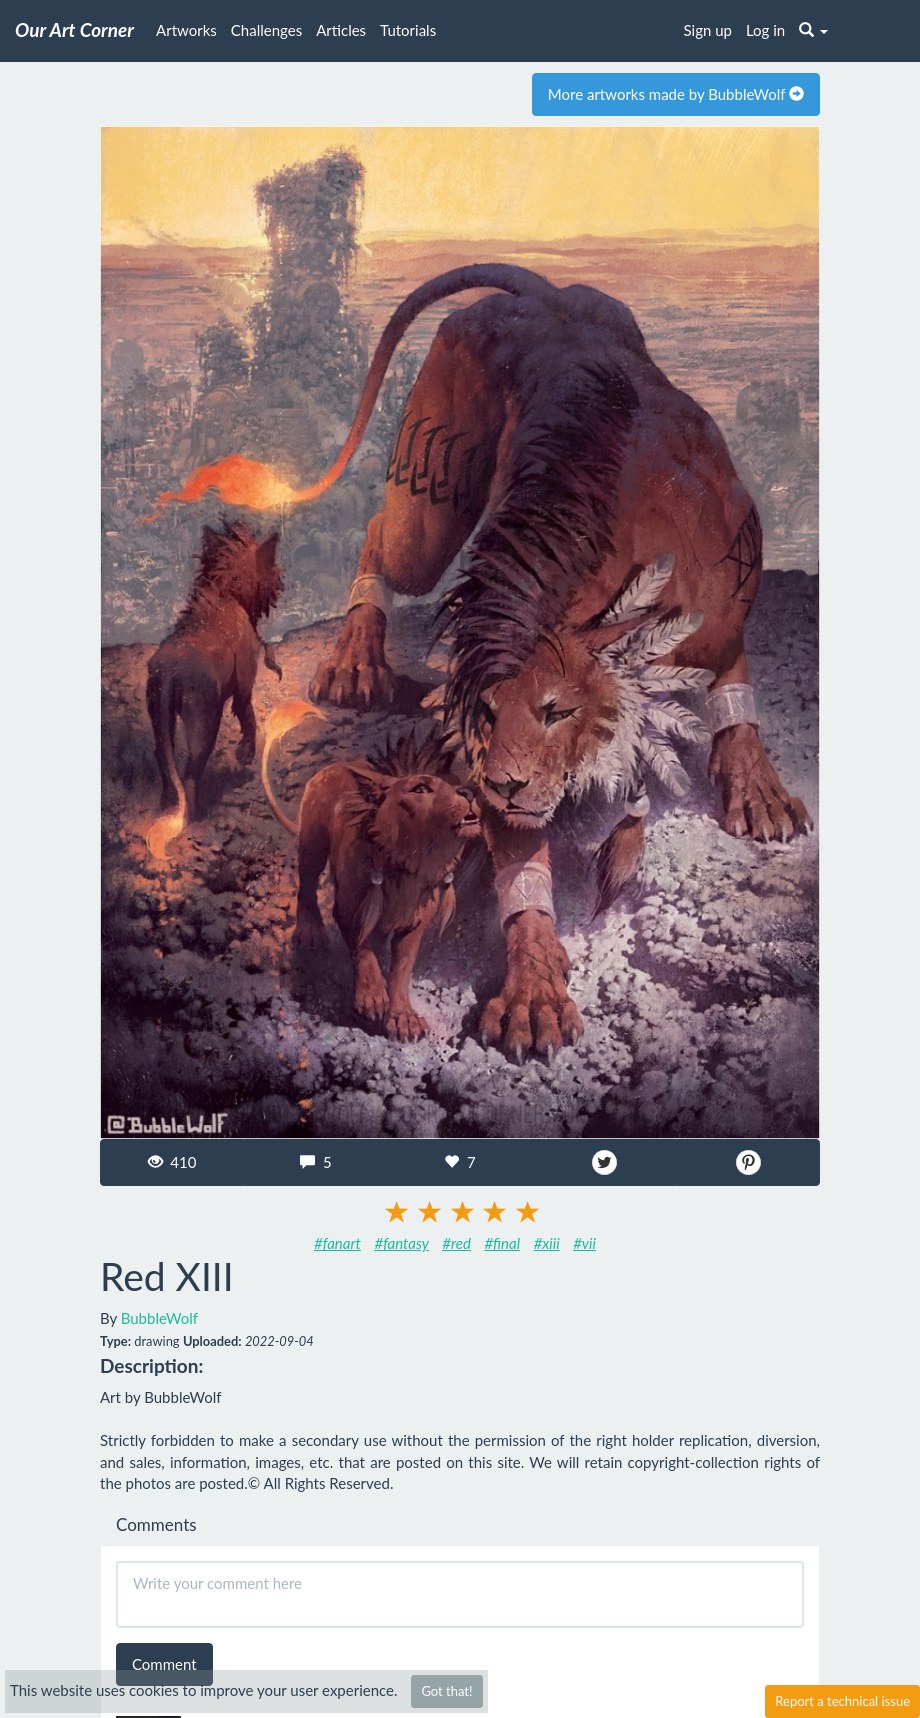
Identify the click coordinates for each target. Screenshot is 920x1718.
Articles (341, 30)
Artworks (186, 30)
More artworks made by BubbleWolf (676, 94)
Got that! (446, 1691)
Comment (164, 1664)
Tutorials (408, 30)
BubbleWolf (159, 1318)
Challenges (266, 30)
